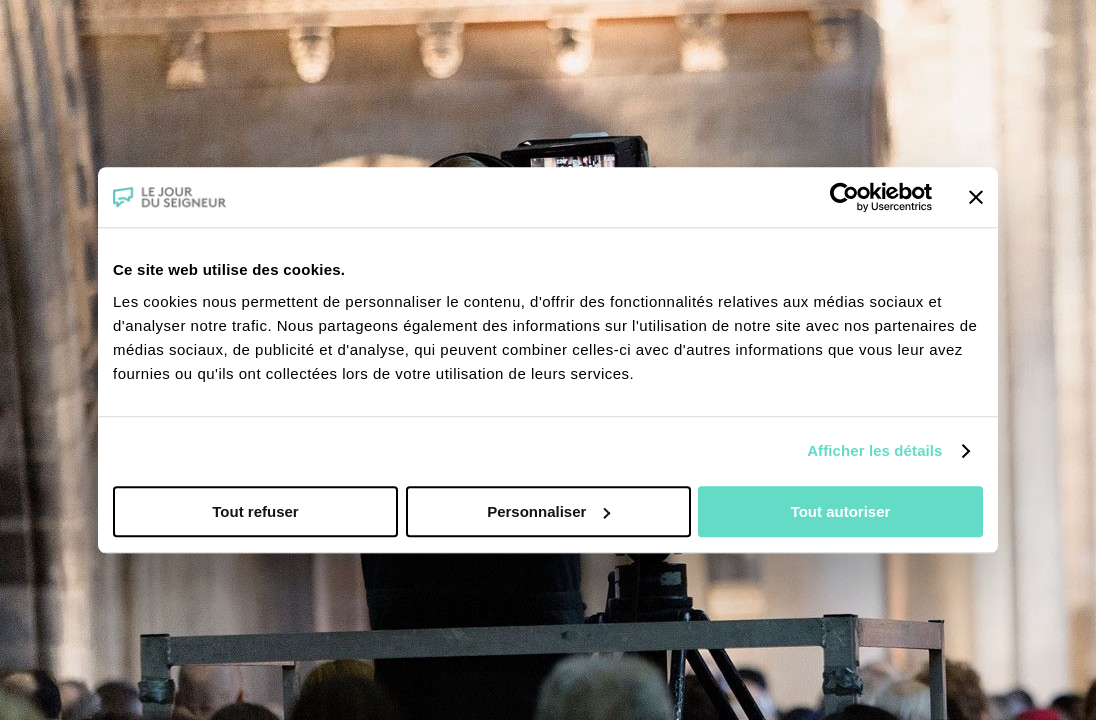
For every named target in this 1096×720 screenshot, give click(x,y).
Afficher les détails (874, 450)
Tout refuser (255, 511)
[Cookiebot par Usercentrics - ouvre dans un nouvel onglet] (844, 197)
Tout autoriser (841, 511)
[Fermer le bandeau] (976, 197)
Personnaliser (548, 511)
